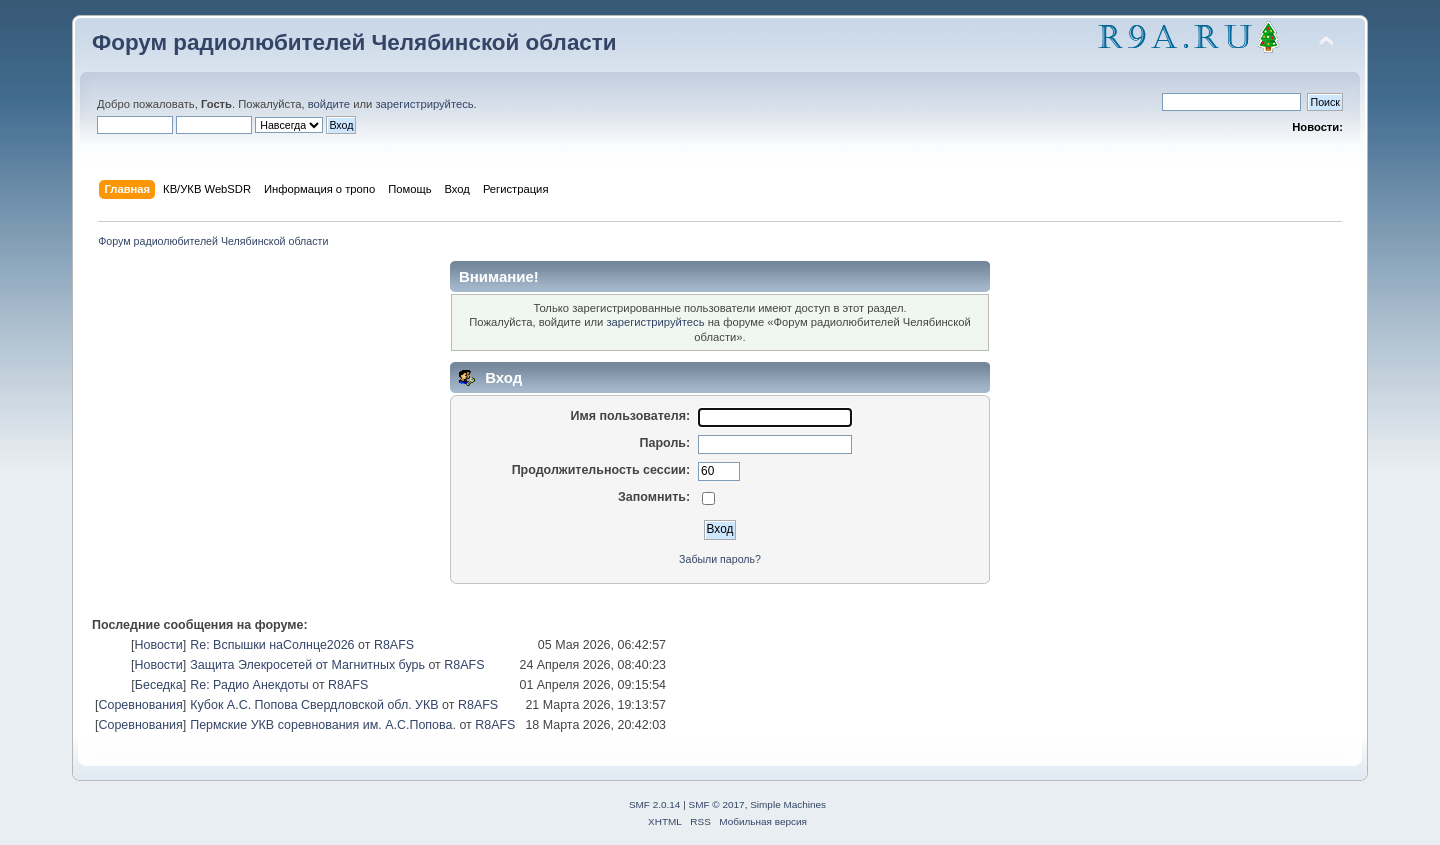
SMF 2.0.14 (655, 804)
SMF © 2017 (717, 804)
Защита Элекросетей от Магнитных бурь (307, 665)
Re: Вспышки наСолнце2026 (272, 645)
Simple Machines (788, 804)
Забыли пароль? (720, 559)
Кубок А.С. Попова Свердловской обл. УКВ (314, 705)
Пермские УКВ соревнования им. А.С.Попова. (323, 725)
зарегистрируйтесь (424, 104)
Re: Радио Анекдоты (249, 685)
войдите (329, 104)
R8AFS (394, 645)
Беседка (159, 685)
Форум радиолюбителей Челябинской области (354, 42)
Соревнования (140, 705)
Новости (158, 645)
